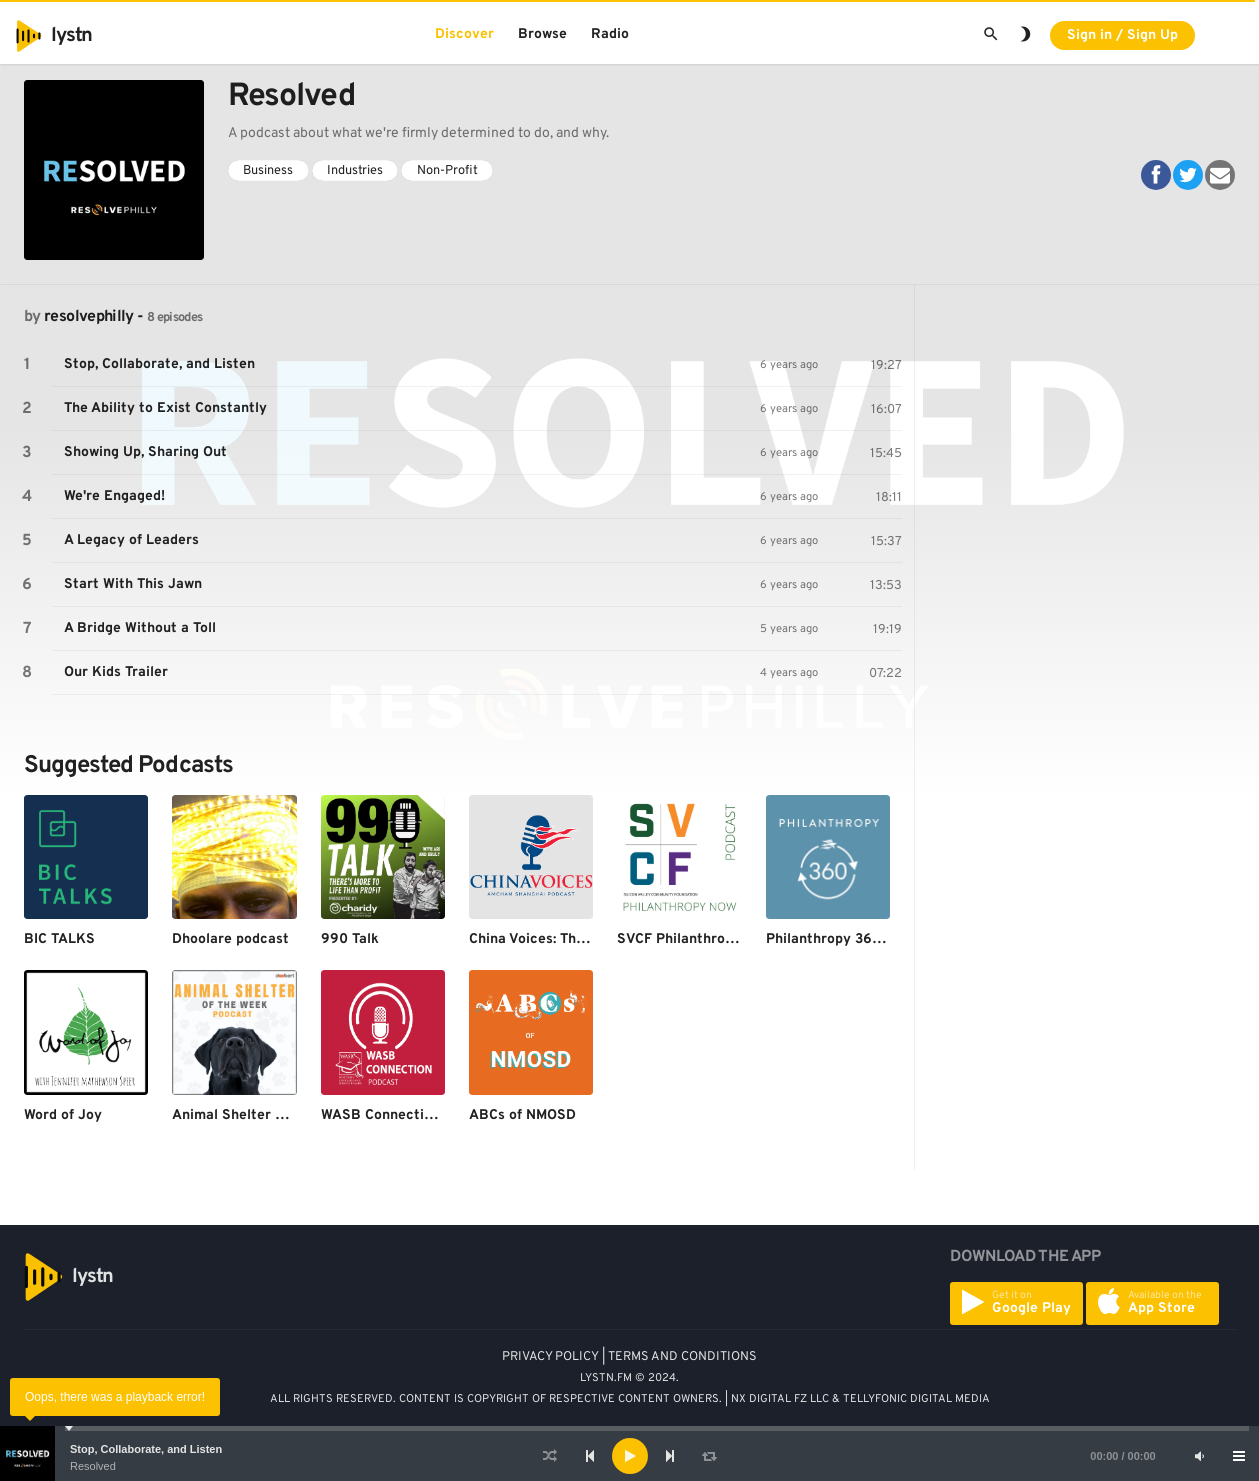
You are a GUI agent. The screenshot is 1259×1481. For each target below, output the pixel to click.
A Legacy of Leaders (131, 540)
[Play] (630, 1456)
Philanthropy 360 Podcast (852, 939)
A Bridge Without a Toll (140, 628)
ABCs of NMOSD (522, 1115)
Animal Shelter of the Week (262, 1115)
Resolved (93, 1466)
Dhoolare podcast (230, 939)
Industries (355, 171)
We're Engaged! (114, 496)
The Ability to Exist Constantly (165, 408)
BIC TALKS (59, 939)
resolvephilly (89, 317)
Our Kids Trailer (116, 672)
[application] (629, 1456)
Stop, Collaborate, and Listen (146, 1449)
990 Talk (350, 939)
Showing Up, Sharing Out (145, 452)
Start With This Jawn (133, 584)
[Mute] (1199, 1456)
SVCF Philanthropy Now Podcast (724, 939)
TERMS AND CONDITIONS (682, 1357)
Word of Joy (63, 1115)
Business (268, 171)
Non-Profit (447, 171)
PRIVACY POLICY (550, 1357)
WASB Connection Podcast (409, 1115)
